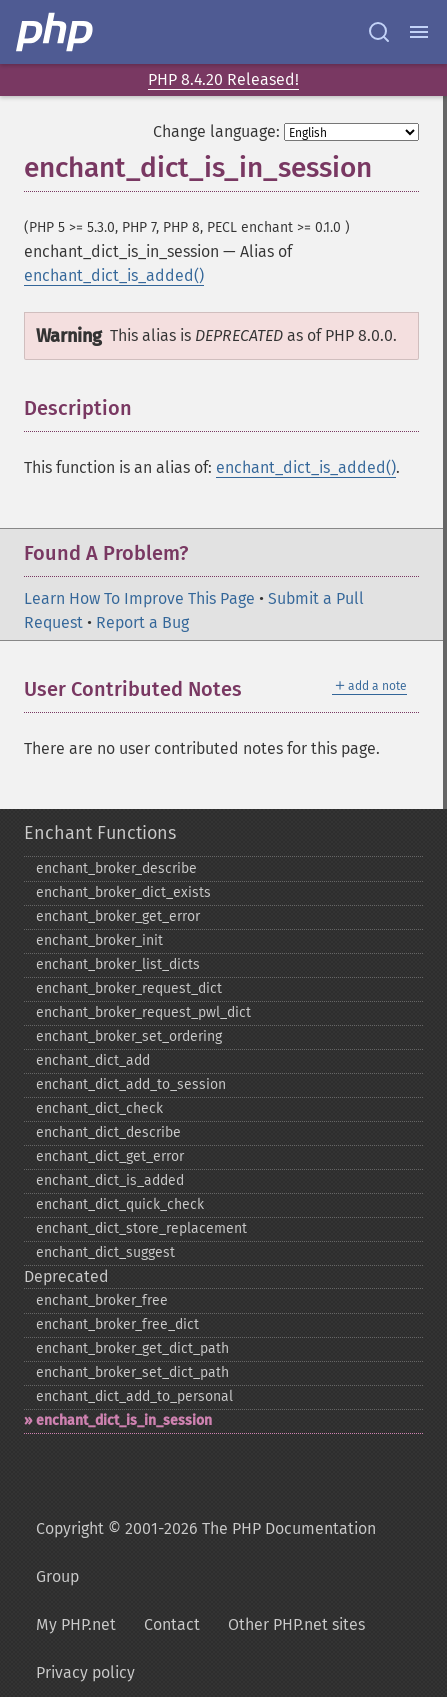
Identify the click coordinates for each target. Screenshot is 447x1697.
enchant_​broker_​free (102, 1300)
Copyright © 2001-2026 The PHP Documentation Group (206, 1552)
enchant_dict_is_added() (114, 275)
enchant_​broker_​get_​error (118, 916)
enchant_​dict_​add (93, 1060)
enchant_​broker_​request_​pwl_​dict (143, 1012)
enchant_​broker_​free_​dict (117, 1324)
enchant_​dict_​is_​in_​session (124, 1420)
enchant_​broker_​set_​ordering (129, 1036)
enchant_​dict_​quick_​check (120, 1204)
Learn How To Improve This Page (139, 598)
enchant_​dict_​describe (108, 1132)
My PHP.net (76, 1624)
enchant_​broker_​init (99, 940)
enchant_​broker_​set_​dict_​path (132, 1372)
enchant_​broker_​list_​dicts (118, 964)
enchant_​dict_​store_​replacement (141, 1228)
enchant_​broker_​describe (116, 868)
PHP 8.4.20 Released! (223, 79)
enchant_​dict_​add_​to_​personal (134, 1396)
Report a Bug (142, 622)
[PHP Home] (56, 32)
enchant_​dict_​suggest (105, 1252)
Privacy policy (85, 1672)
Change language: (216, 131)
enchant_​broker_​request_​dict (129, 988)
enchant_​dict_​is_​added (110, 1180)
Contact (172, 1624)
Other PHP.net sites (296, 1624)
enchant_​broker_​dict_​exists (123, 892)
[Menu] (419, 32)
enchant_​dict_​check (99, 1108)
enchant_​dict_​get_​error (110, 1156)
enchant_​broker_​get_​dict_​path (132, 1348)
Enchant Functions (100, 833)
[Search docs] (379, 32)
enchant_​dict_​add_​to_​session (131, 1084)
